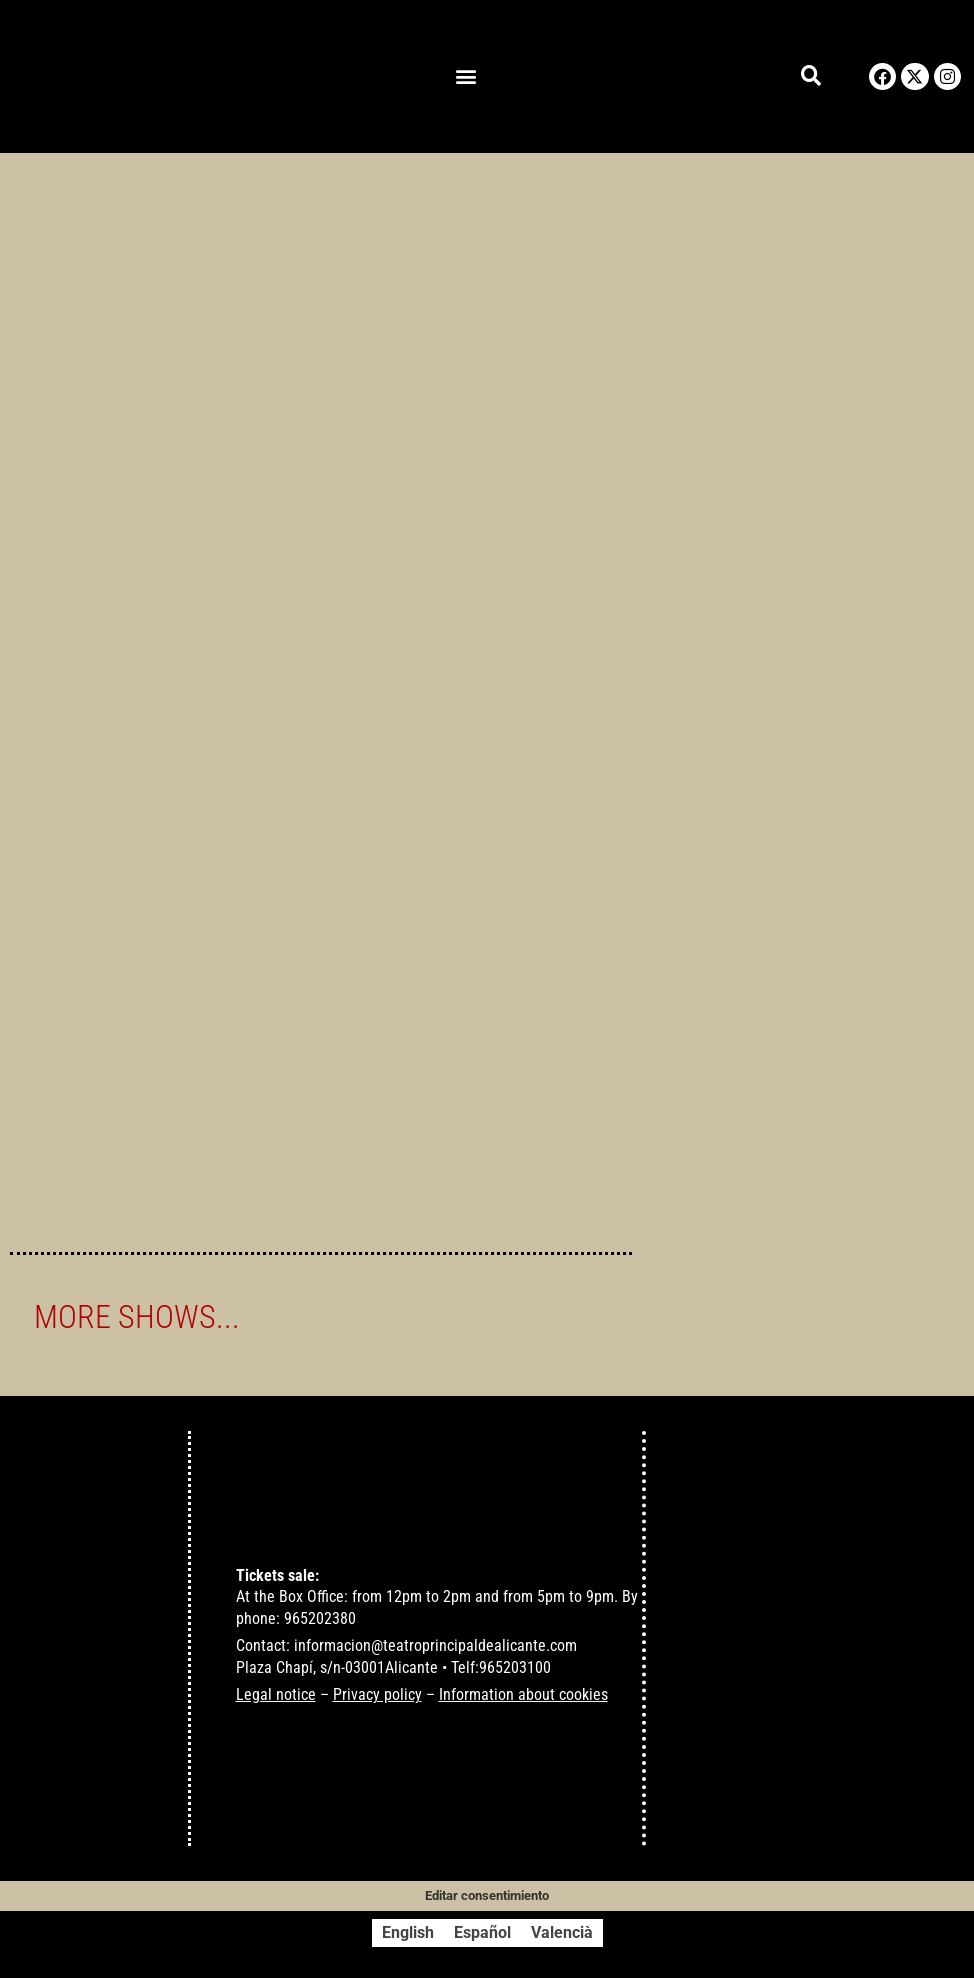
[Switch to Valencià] (562, 1933)
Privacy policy (377, 1695)
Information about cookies (523, 1695)
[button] (466, 76)
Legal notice (276, 1695)
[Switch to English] (408, 1933)
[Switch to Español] (482, 1933)
